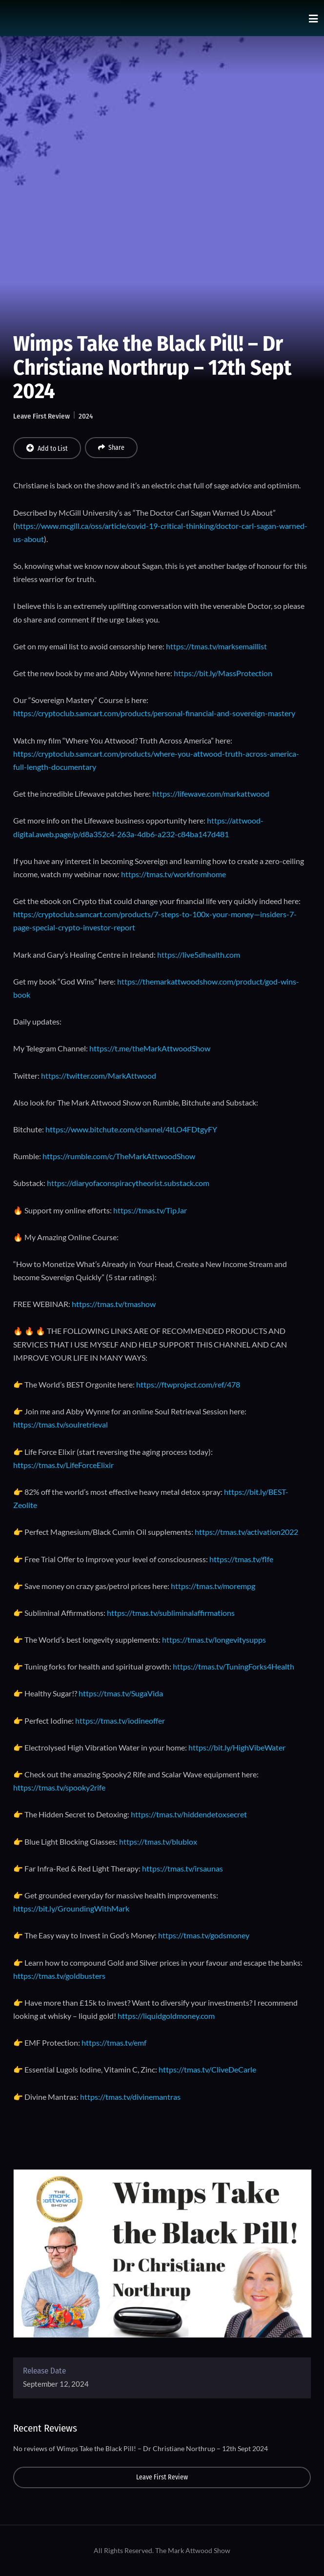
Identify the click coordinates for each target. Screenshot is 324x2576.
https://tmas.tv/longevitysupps (214, 1639)
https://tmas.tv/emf (113, 2042)
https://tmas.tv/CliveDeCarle (207, 2069)
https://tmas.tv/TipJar (150, 1210)
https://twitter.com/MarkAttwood (98, 1075)
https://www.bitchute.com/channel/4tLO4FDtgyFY (131, 1129)
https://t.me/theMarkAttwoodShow (149, 1048)
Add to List (47, 448)
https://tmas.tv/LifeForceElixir (63, 1464)
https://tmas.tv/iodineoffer (120, 1720)
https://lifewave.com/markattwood (210, 793)
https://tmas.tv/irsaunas (182, 1868)
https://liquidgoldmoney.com (166, 2015)
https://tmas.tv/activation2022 (246, 1531)
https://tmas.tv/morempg (213, 1585)
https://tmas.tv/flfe (241, 1559)
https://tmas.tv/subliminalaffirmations (171, 1612)
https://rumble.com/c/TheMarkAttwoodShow (118, 1156)
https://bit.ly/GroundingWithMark (71, 1908)
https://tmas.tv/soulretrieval (60, 1424)
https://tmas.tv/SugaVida (121, 1693)
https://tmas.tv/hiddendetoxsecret (189, 1814)
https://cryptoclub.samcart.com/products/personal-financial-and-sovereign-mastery (154, 713)
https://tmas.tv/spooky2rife (59, 1787)
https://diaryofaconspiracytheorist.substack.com (128, 1182)
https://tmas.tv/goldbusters (59, 1975)
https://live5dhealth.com (198, 954)
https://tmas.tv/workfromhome (173, 874)
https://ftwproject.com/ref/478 (188, 1384)
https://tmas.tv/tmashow (114, 1303)
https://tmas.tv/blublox (158, 1841)
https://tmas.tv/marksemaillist (216, 646)
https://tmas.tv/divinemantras (130, 2096)
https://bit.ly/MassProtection (223, 673)
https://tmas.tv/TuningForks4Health (233, 1666)
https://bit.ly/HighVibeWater (236, 1747)
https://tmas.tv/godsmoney (203, 1935)
